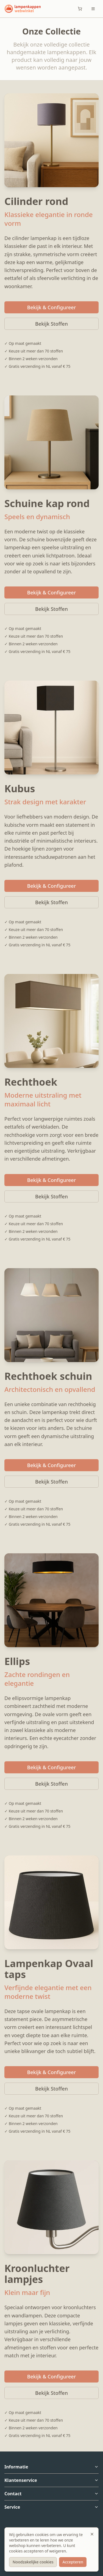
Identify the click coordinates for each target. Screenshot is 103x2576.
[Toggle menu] (93, 8)
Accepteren (72, 2562)
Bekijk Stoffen (51, 323)
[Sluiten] (92, 2534)
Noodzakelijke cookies (33, 2562)
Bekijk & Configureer (51, 307)
